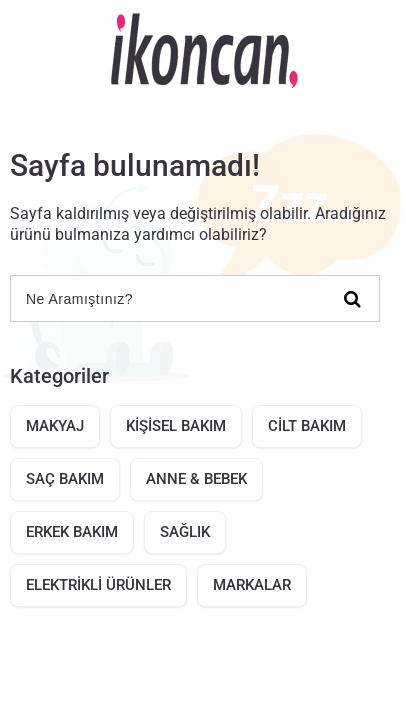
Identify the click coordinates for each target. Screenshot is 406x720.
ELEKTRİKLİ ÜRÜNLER (98, 585)
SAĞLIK (185, 532)
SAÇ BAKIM (65, 479)
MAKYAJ (55, 426)
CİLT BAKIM (307, 426)
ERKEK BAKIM (72, 532)
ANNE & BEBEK (196, 479)
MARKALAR (252, 585)
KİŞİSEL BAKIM (176, 426)
